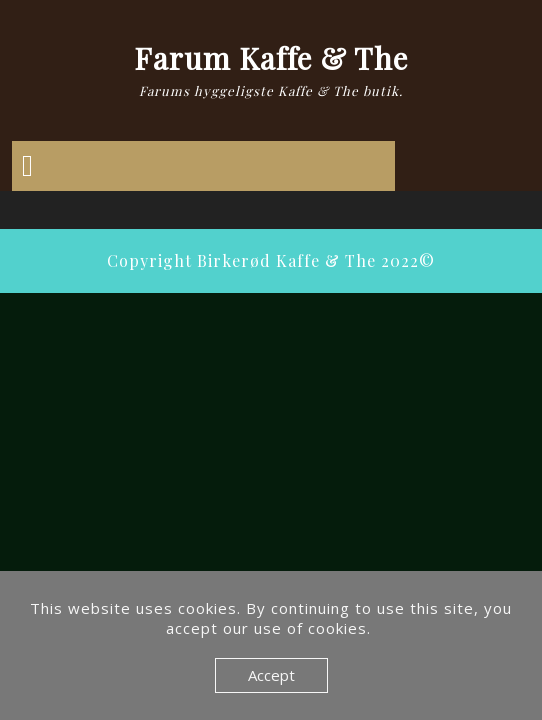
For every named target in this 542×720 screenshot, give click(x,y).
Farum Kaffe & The (271, 58)
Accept (271, 675)
